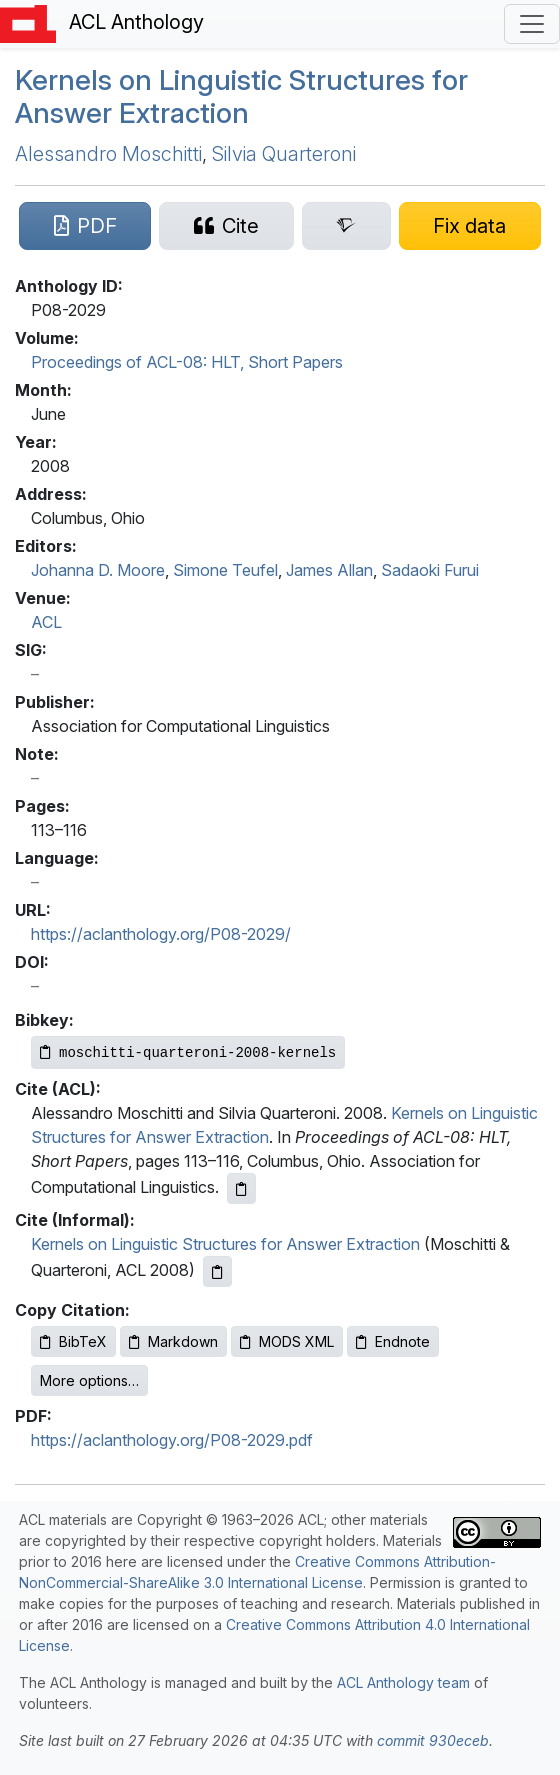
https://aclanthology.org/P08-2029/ (161, 934)
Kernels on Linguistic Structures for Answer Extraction (241, 97)
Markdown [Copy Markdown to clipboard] (173, 1341)
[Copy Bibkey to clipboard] (188, 1052)
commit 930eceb (433, 1740)
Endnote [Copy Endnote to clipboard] (393, 1341)
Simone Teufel (225, 570)
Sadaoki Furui (430, 570)
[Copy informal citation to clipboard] (217, 1271)
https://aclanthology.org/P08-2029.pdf (172, 1440)
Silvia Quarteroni (284, 154)
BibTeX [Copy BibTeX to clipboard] (73, 1341)
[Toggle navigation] (532, 24)
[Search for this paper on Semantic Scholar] (346, 226)
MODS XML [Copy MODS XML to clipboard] (287, 1341)
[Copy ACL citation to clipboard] (241, 1188)
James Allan (329, 570)
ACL (46, 622)
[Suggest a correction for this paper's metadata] (470, 226)
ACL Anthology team (403, 1682)
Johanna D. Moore (98, 570)
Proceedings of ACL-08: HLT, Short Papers (187, 362)
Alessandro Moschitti (108, 154)
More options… (89, 1380)
